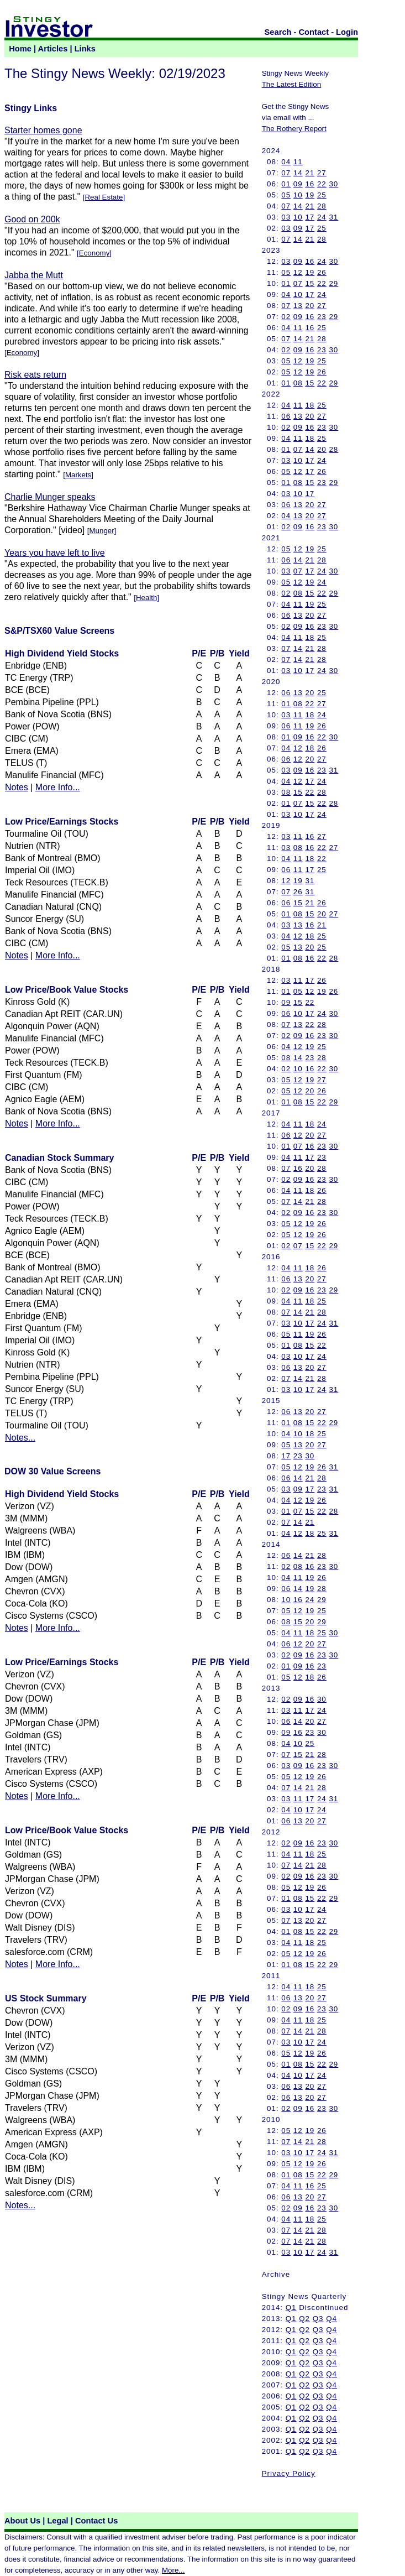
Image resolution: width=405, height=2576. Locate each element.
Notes (16, 787)
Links (85, 48)
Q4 (331, 2318)
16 (309, 184)
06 (286, 416)
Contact (314, 32)
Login (347, 32)
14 (298, 173)
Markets (78, 475)
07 (286, 173)
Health (146, 597)
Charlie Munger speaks (50, 497)
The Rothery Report (294, 128)
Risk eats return (35, 374)
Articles (53, 48)
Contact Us (96, 2520)
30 (333, 184)
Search (278, 32)
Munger (101, 530)
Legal (57, 2520)
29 (333, 283)
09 (298, 184)
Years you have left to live (54, 552)
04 (286, 162)
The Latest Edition (291, 84)
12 (298, 272)
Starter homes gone (43, 130)
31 (333, 217)
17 (309, 217)
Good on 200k (32, 219)
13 (298, 305)
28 (322, 206)
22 (322, 184)
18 (309, 405)
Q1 (291, 2307)
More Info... (57, 787)
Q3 (318, 2318)
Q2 (304, 2318)
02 (286, 316)
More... (173, 2570)
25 (322, 195)
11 (298, 162)
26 (322, 272)
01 (286, 184)
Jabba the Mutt (33, 275)
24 (322, 217)
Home (20, 48)
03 (286, 217)
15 (309, 283)
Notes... (20, 1437)
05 (286, 195)
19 (309, 195)
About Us (22, 2520)
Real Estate (104, 197)
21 (309, 173)
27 (322, 173)
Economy (94, 253)
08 (298, 383)
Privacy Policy (288, 2473)
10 (298, 195)
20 (309, 305)
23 (322, 316)
